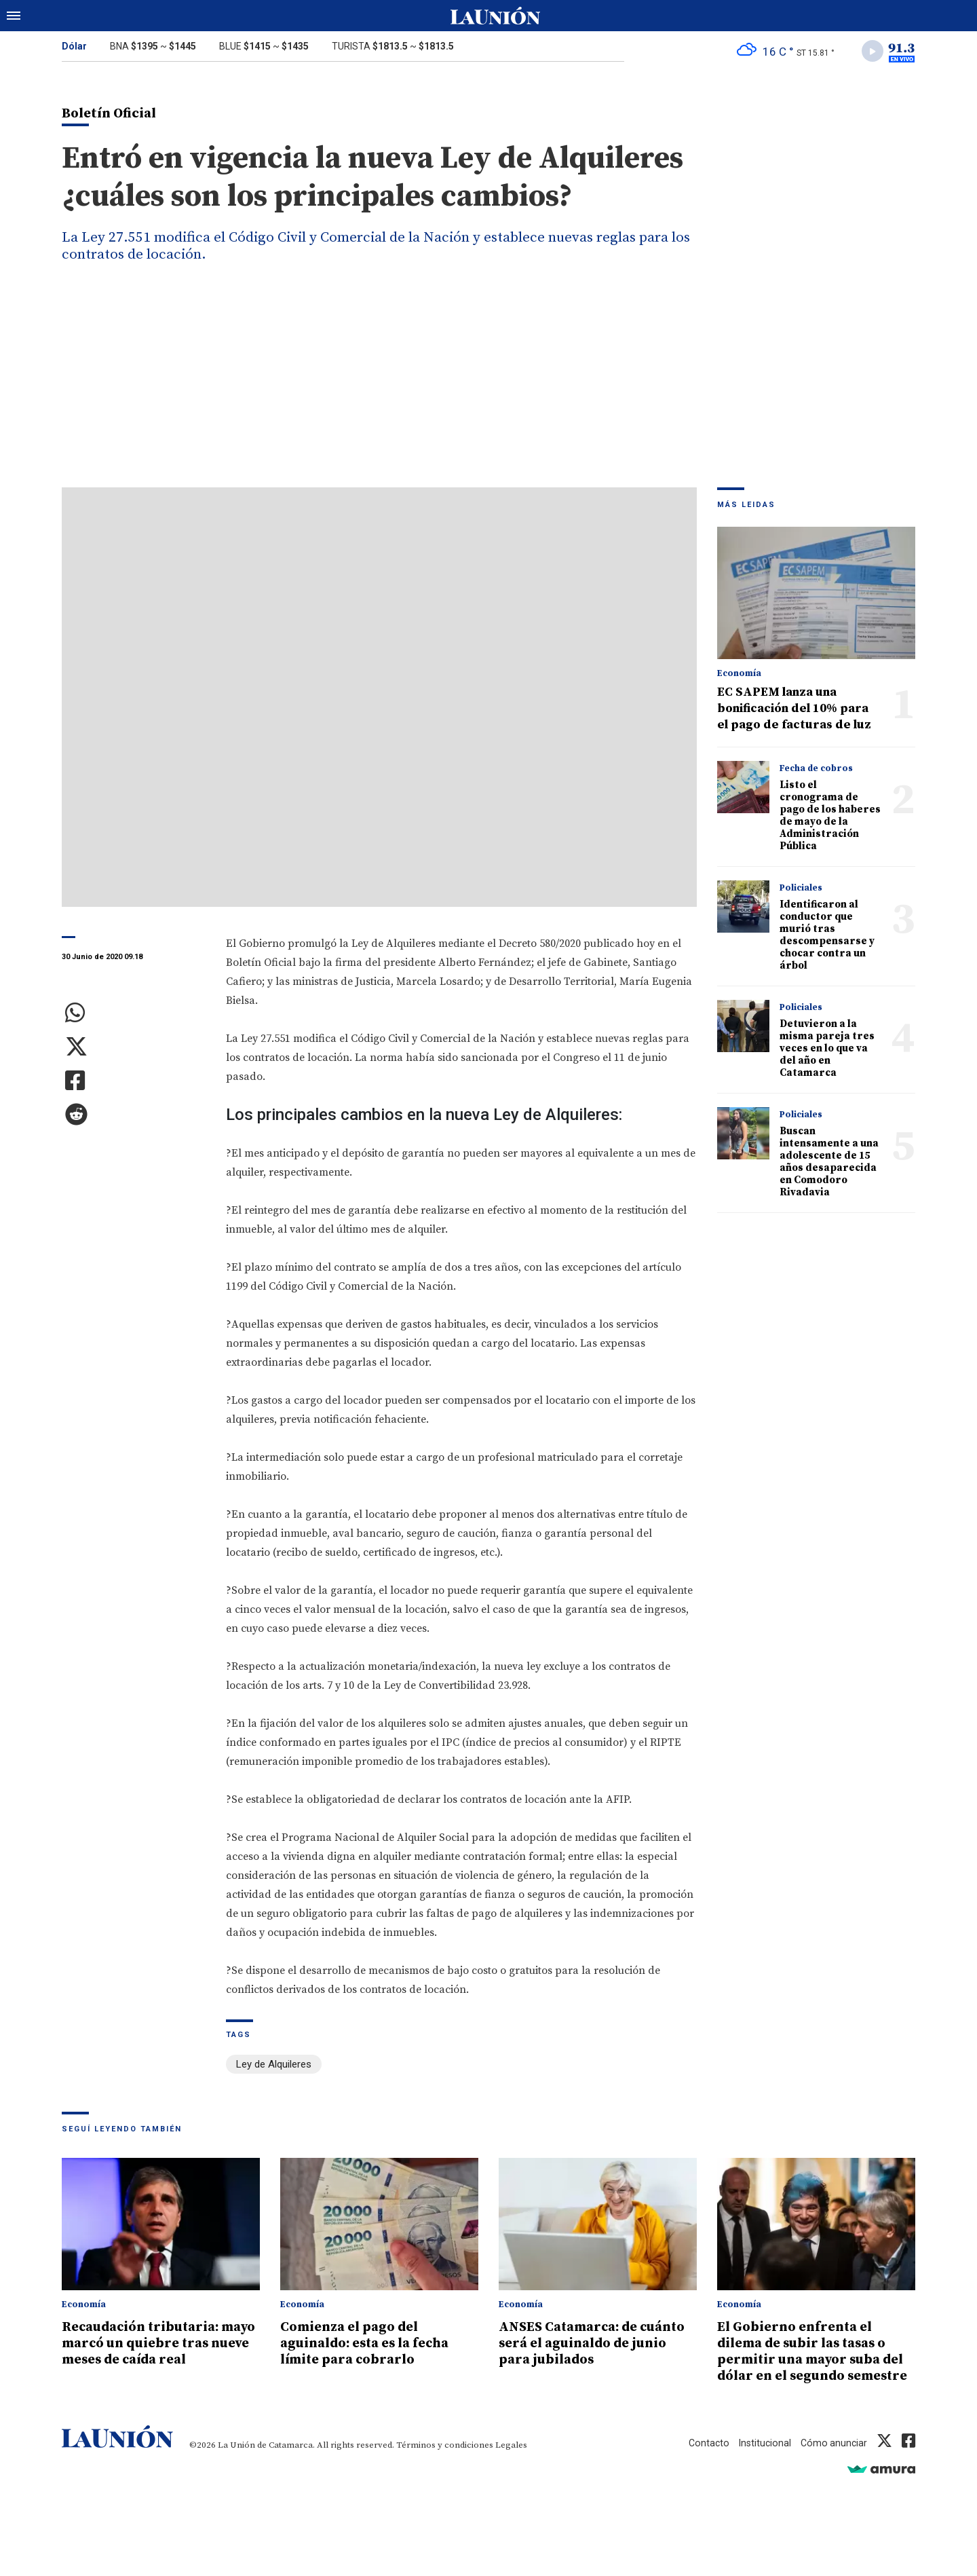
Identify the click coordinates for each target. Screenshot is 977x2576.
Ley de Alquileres (273, 2066)
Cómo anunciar (833, 2460)
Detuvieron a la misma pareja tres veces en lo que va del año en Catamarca (827, 1051)
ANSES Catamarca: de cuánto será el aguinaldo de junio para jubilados (596, 2344)
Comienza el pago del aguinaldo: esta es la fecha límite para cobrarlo (372, 2344)
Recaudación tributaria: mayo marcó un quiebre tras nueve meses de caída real (153, 2352)
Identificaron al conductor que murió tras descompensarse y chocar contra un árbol (827, 938)
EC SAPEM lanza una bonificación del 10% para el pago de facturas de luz (794, 711)
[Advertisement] (488, 388)
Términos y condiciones (444, 2462)
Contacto (704, 2460)
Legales (511, 2462)
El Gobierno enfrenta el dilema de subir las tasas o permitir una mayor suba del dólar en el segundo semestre (810, 2360)
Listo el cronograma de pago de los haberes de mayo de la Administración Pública (830, 818)
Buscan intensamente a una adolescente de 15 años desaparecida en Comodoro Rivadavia (829, 1164)
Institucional (762, 2460)
